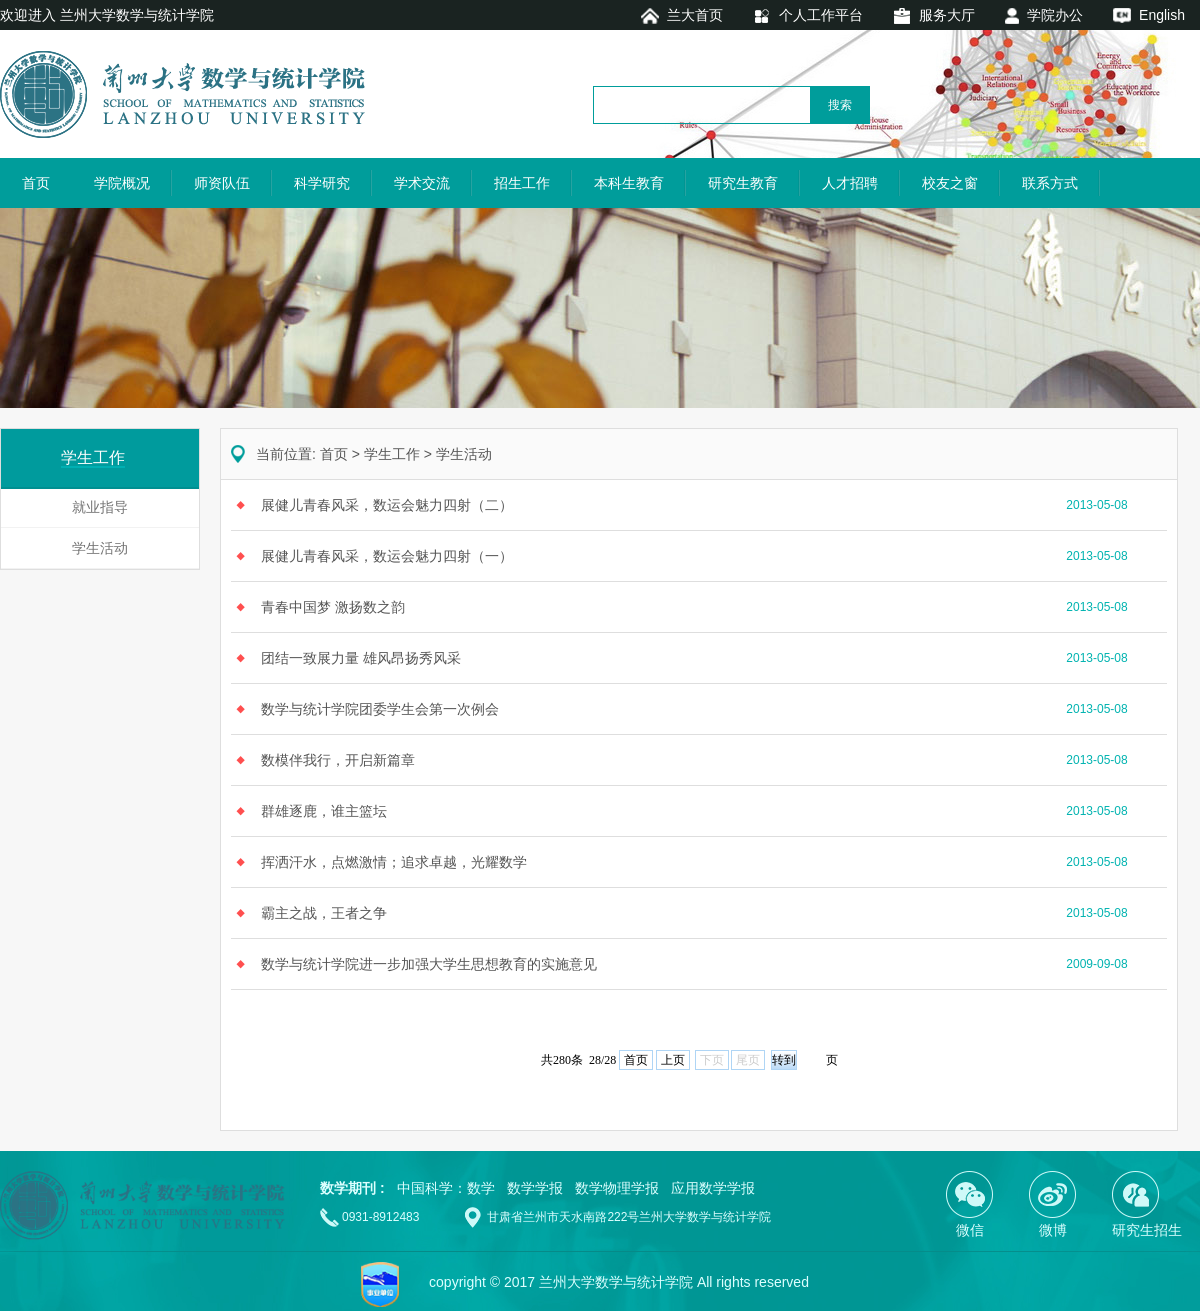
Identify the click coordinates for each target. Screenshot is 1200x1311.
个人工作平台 (821, 15)
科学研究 (322, 183)
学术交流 (422, 183)
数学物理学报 (617, 1188)
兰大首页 (695, 15)
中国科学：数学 (446, 1188)
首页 (36, 183)
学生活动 (100, 548)
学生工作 (392, 454)
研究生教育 (743, 183)
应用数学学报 (713, 1188)
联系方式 (1050, 183)
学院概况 (122, 183)
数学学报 (535, 1188)
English (1162, 15)
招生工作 (522, 183)
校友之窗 (950, 183)
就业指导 (100, 507)
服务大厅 (947, 15)
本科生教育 (629, 183)
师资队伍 (222, 183)
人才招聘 (850, 183)
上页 (673, 1060)
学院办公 (1055, 15)
